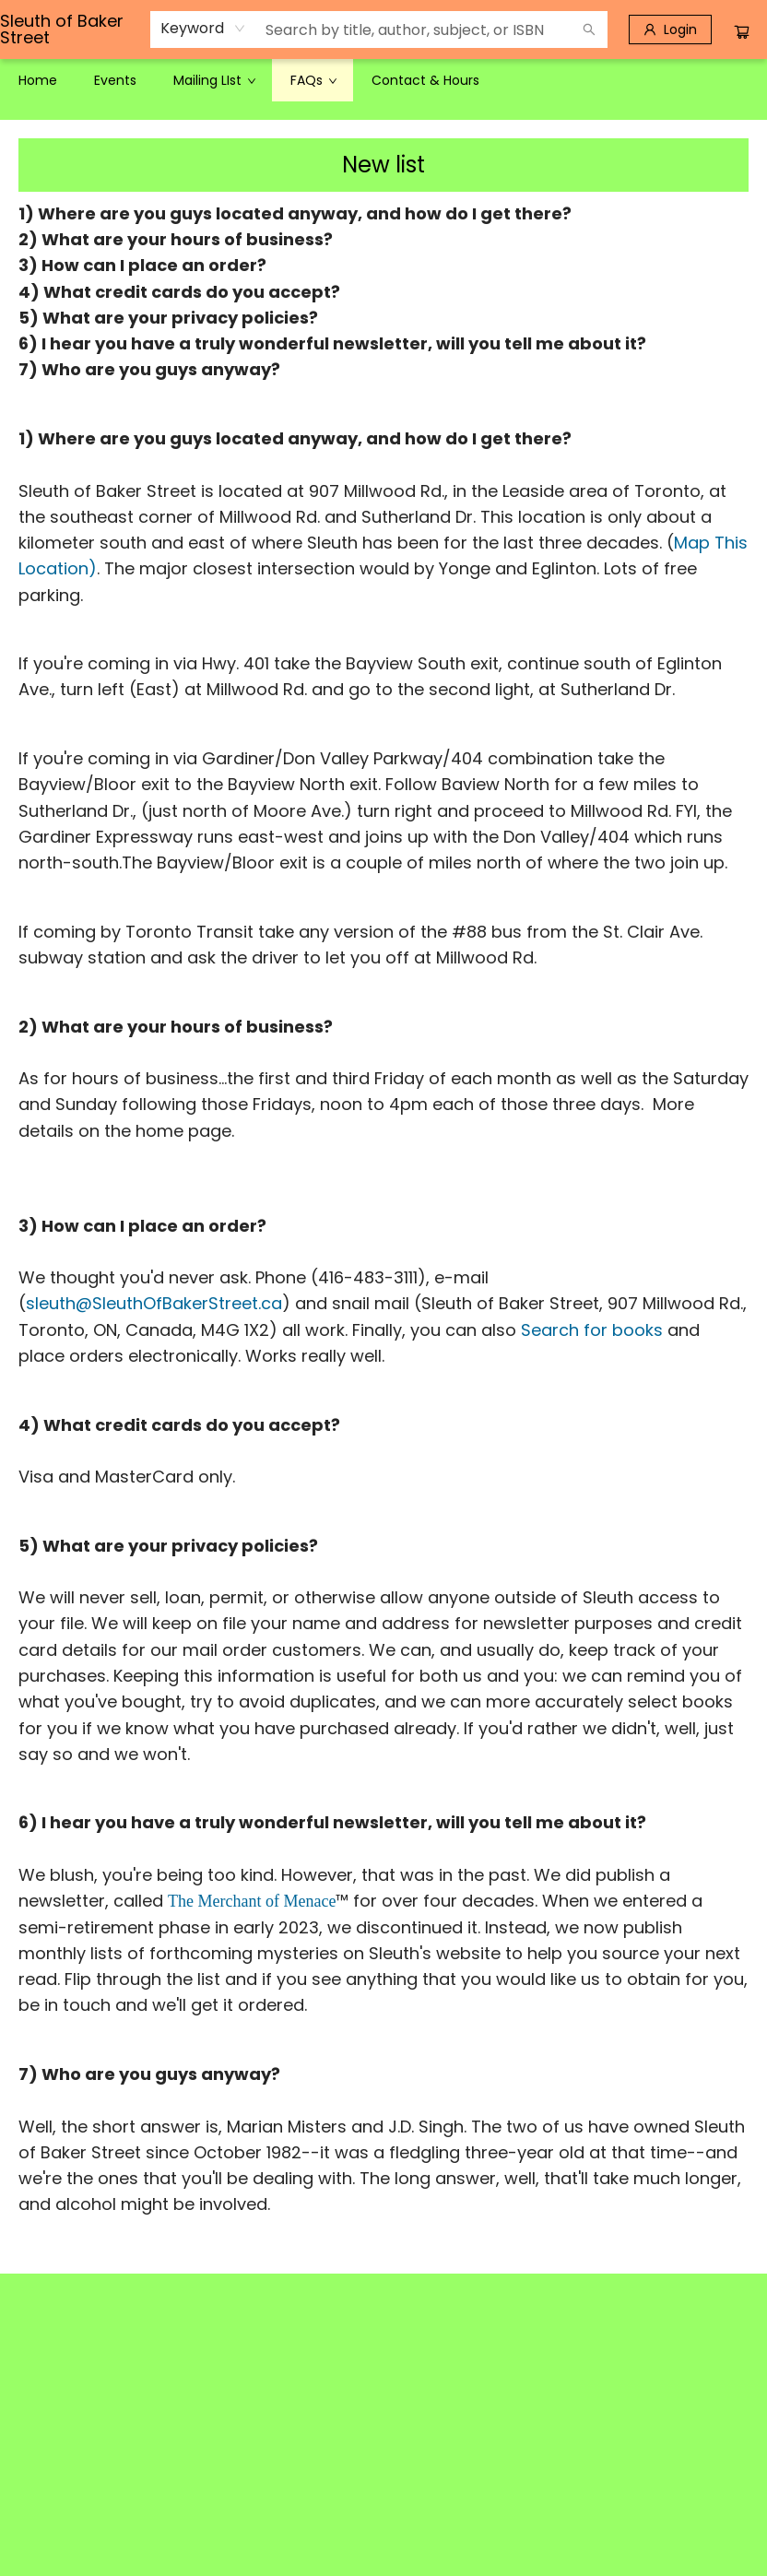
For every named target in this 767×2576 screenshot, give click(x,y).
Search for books (592, 1329)
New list (383, 164)
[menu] (383, 80)
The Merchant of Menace (252, 1901)
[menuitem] (38, 80)
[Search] (589, 29)
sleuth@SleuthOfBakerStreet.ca (154, 1303)
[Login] (670, 29)
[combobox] (203, 28)
